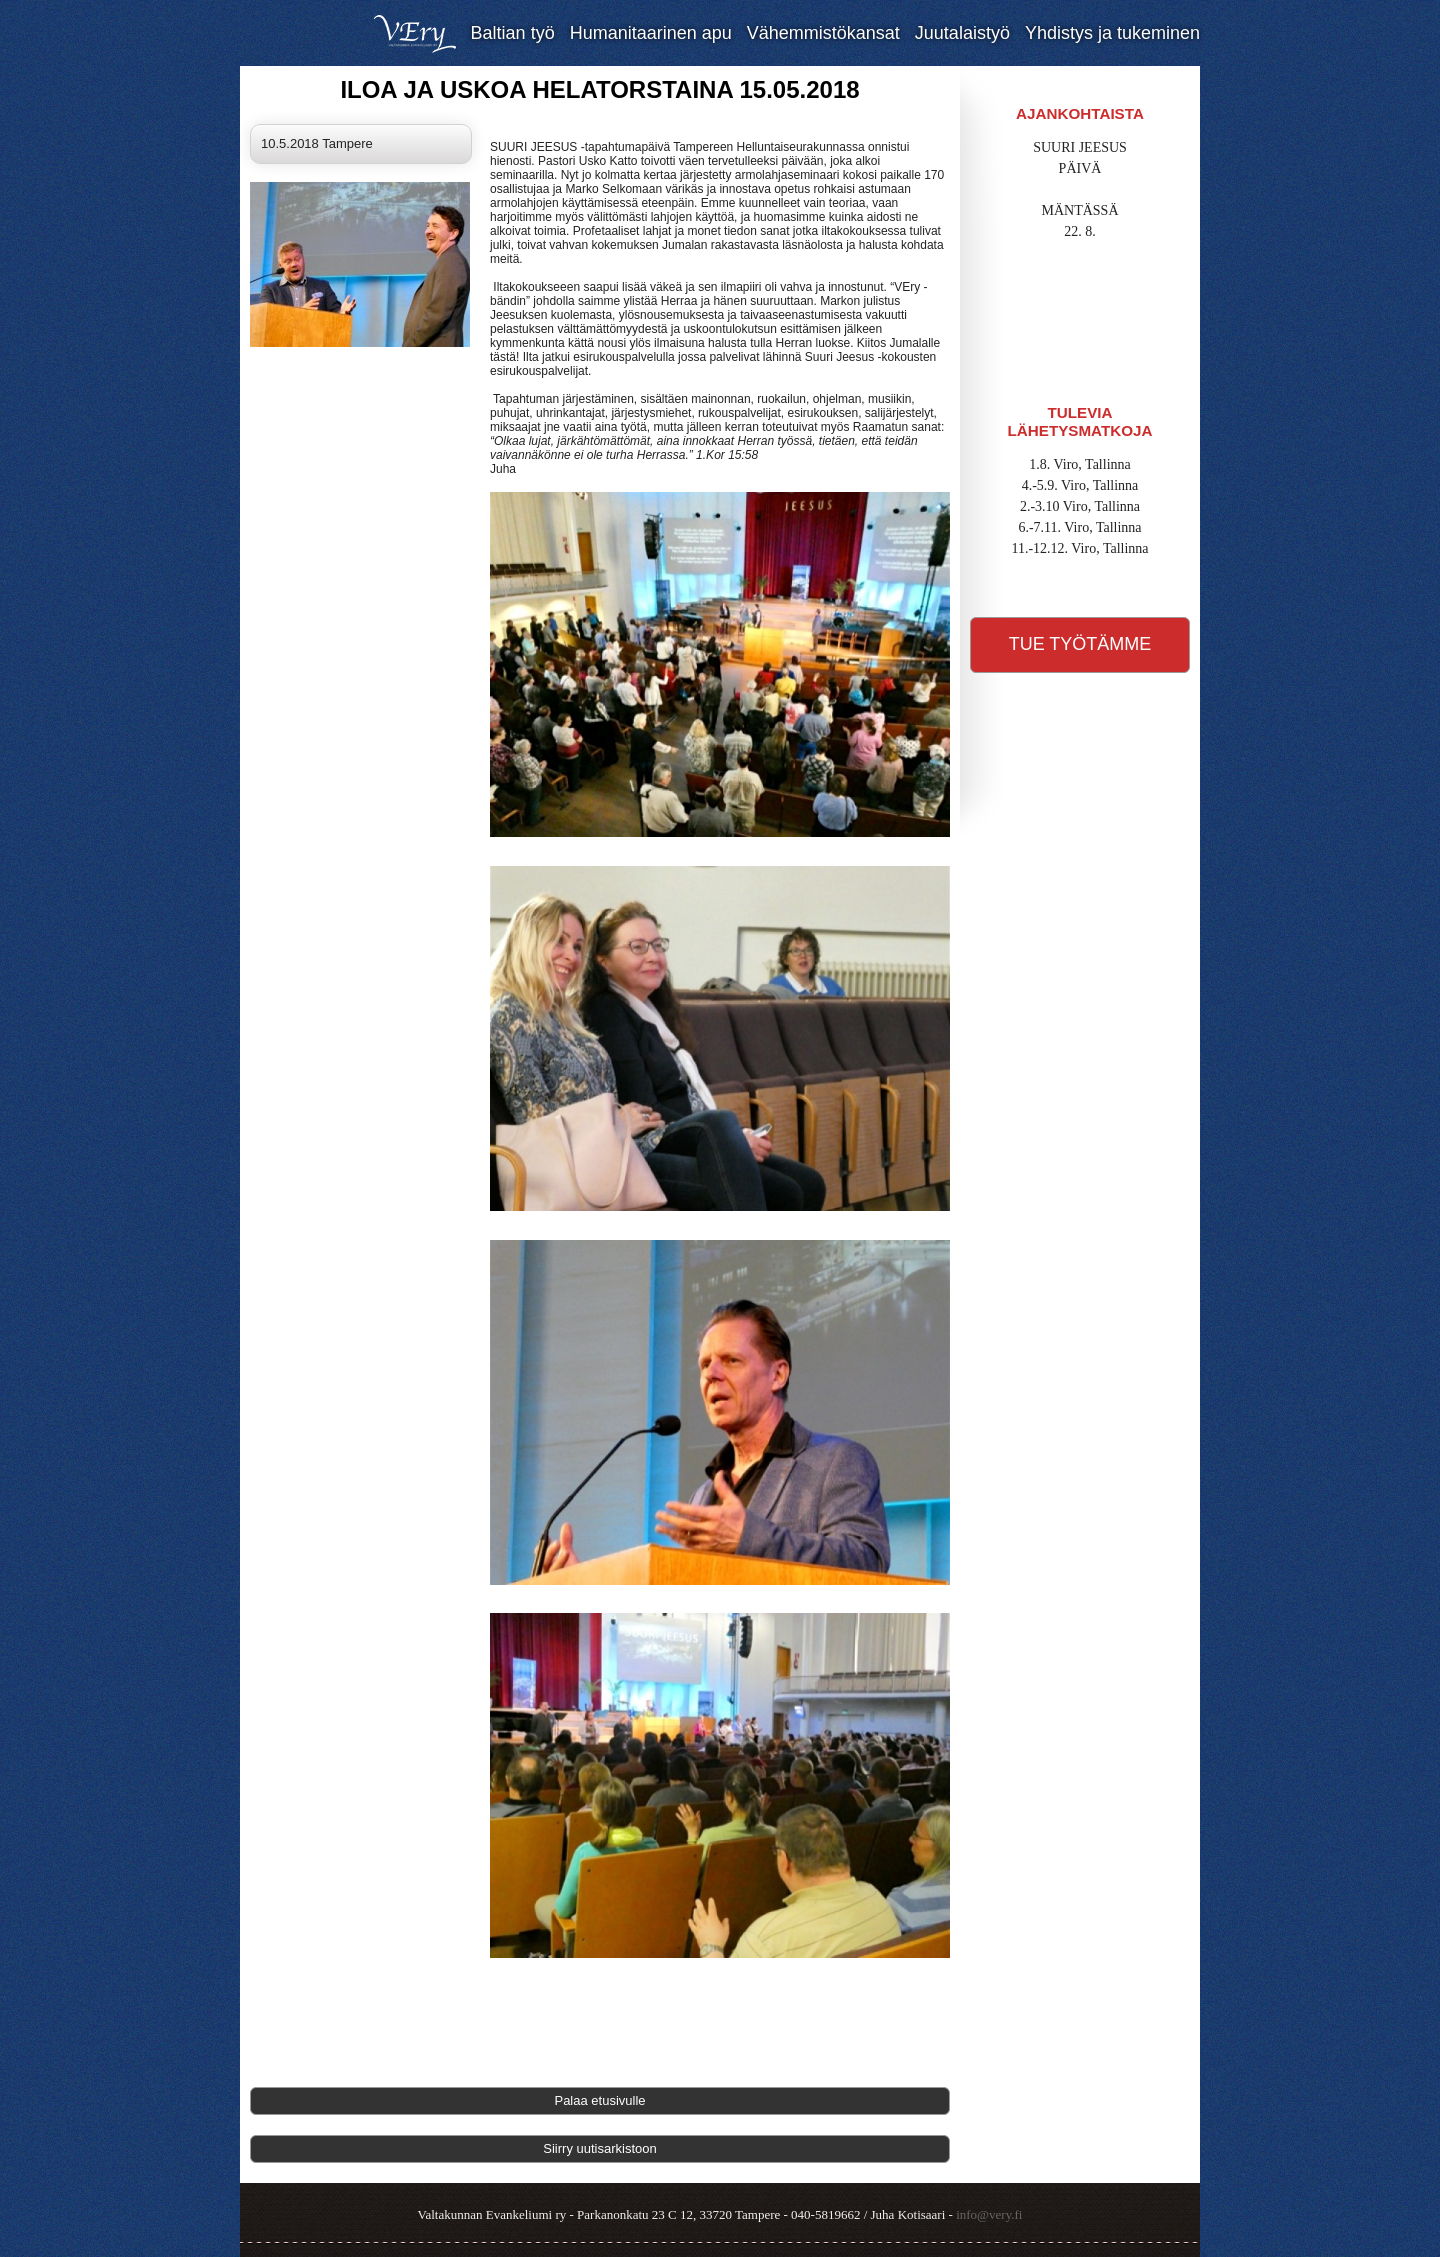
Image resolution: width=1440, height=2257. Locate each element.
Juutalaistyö (962, 33)
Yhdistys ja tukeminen (1112, 33)
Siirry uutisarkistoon (599, 2148)
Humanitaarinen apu (651, 33)
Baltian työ (513, 33)
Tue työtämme (1080, 644)
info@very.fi (989, 2214)
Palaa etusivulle (599, 2100)
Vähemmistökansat (823, 33)
